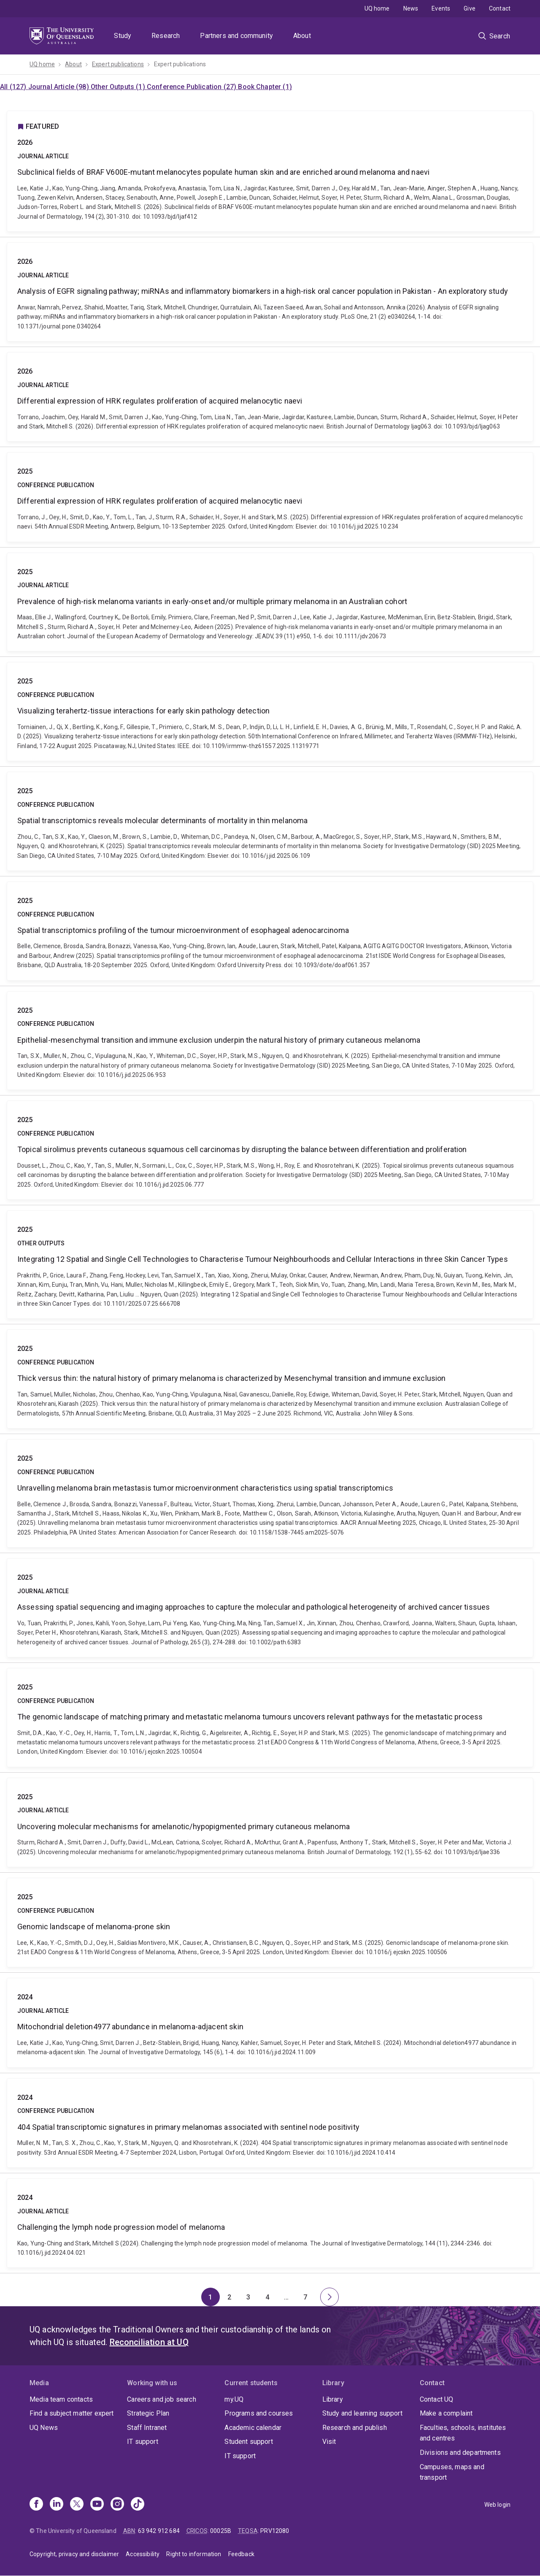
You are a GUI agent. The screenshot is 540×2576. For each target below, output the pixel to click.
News (410, 8)
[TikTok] (137, 2505)
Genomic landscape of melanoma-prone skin (270, 1922)
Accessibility (142, 2554)
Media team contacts (61, 2399)
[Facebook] (36, 2505)
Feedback (241, 2554)
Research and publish (354, 2428)
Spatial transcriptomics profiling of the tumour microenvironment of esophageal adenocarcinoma (270, 931)
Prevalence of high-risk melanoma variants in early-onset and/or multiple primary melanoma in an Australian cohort (270, 602)
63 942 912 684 (159, 2530)
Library (332, 2399)
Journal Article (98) (59, 87)
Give (469, 8)
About (302, 36)
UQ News (44, 2428)
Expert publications (118, 64)
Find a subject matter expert (71, 2413)
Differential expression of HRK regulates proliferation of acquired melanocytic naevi (270, 397)
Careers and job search (161, 2399)
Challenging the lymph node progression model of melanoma (270, 2223)
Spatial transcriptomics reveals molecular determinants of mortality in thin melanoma (270, 821)
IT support (142, 2442)
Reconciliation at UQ (149, 2342)
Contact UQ (437, 2399)
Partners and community (236, 36)
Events (441, 8)
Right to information (193, 2554)
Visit (329, 2442)
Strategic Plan (148, 2413)
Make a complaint (446, 2413)
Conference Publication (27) (192, 87)
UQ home (377, 8)
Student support (248, 2442)
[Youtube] (97, 2505)
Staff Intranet (147, 2428)
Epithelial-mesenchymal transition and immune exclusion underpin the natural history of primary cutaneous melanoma (270, 1041)
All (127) (14, 87)
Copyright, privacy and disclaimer (74, 2554)
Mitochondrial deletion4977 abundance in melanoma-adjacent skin (270, 2022)
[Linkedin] (56, 2505)
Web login (497, 2504)
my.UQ (233, 2399)
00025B (220, 2530)
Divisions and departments (460, 2453)
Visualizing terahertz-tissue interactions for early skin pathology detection (270, 711)
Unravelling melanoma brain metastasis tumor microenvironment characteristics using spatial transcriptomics (270, 1493)
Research (165, 36)
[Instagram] (117, 2505)
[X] (77, 2505)
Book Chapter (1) (265, 87)
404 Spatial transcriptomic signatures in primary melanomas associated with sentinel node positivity (270, 2123)
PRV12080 (274, 2530)
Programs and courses (258, 2413)
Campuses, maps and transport (452, 2472)
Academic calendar (252, 2428)
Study (122, 36)
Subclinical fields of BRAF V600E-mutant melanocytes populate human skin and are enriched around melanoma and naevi (270, 171)
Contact (499, 8)
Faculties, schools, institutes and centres (463, 2433)
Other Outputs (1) (119, 87)
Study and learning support (362, 2413)
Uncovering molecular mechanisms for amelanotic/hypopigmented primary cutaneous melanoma (270, 1822)
